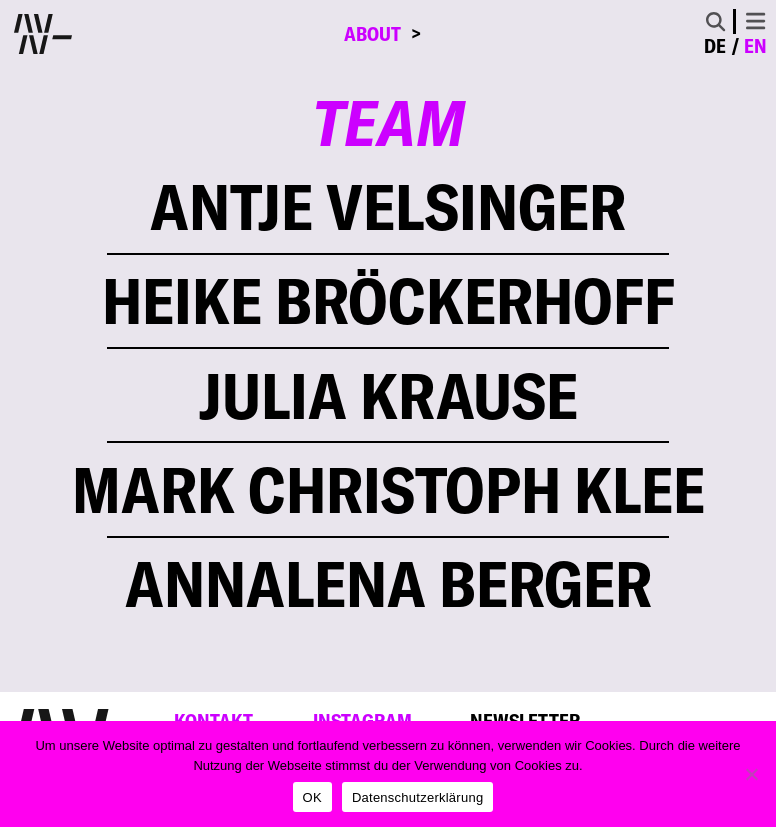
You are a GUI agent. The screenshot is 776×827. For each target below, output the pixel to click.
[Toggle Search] (715, 21)
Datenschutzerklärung (417, 797)
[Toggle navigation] (755, 21)
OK (312, 797)
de (715, 46)
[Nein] (751, 774)
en (755, 46)
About (372, 34)
